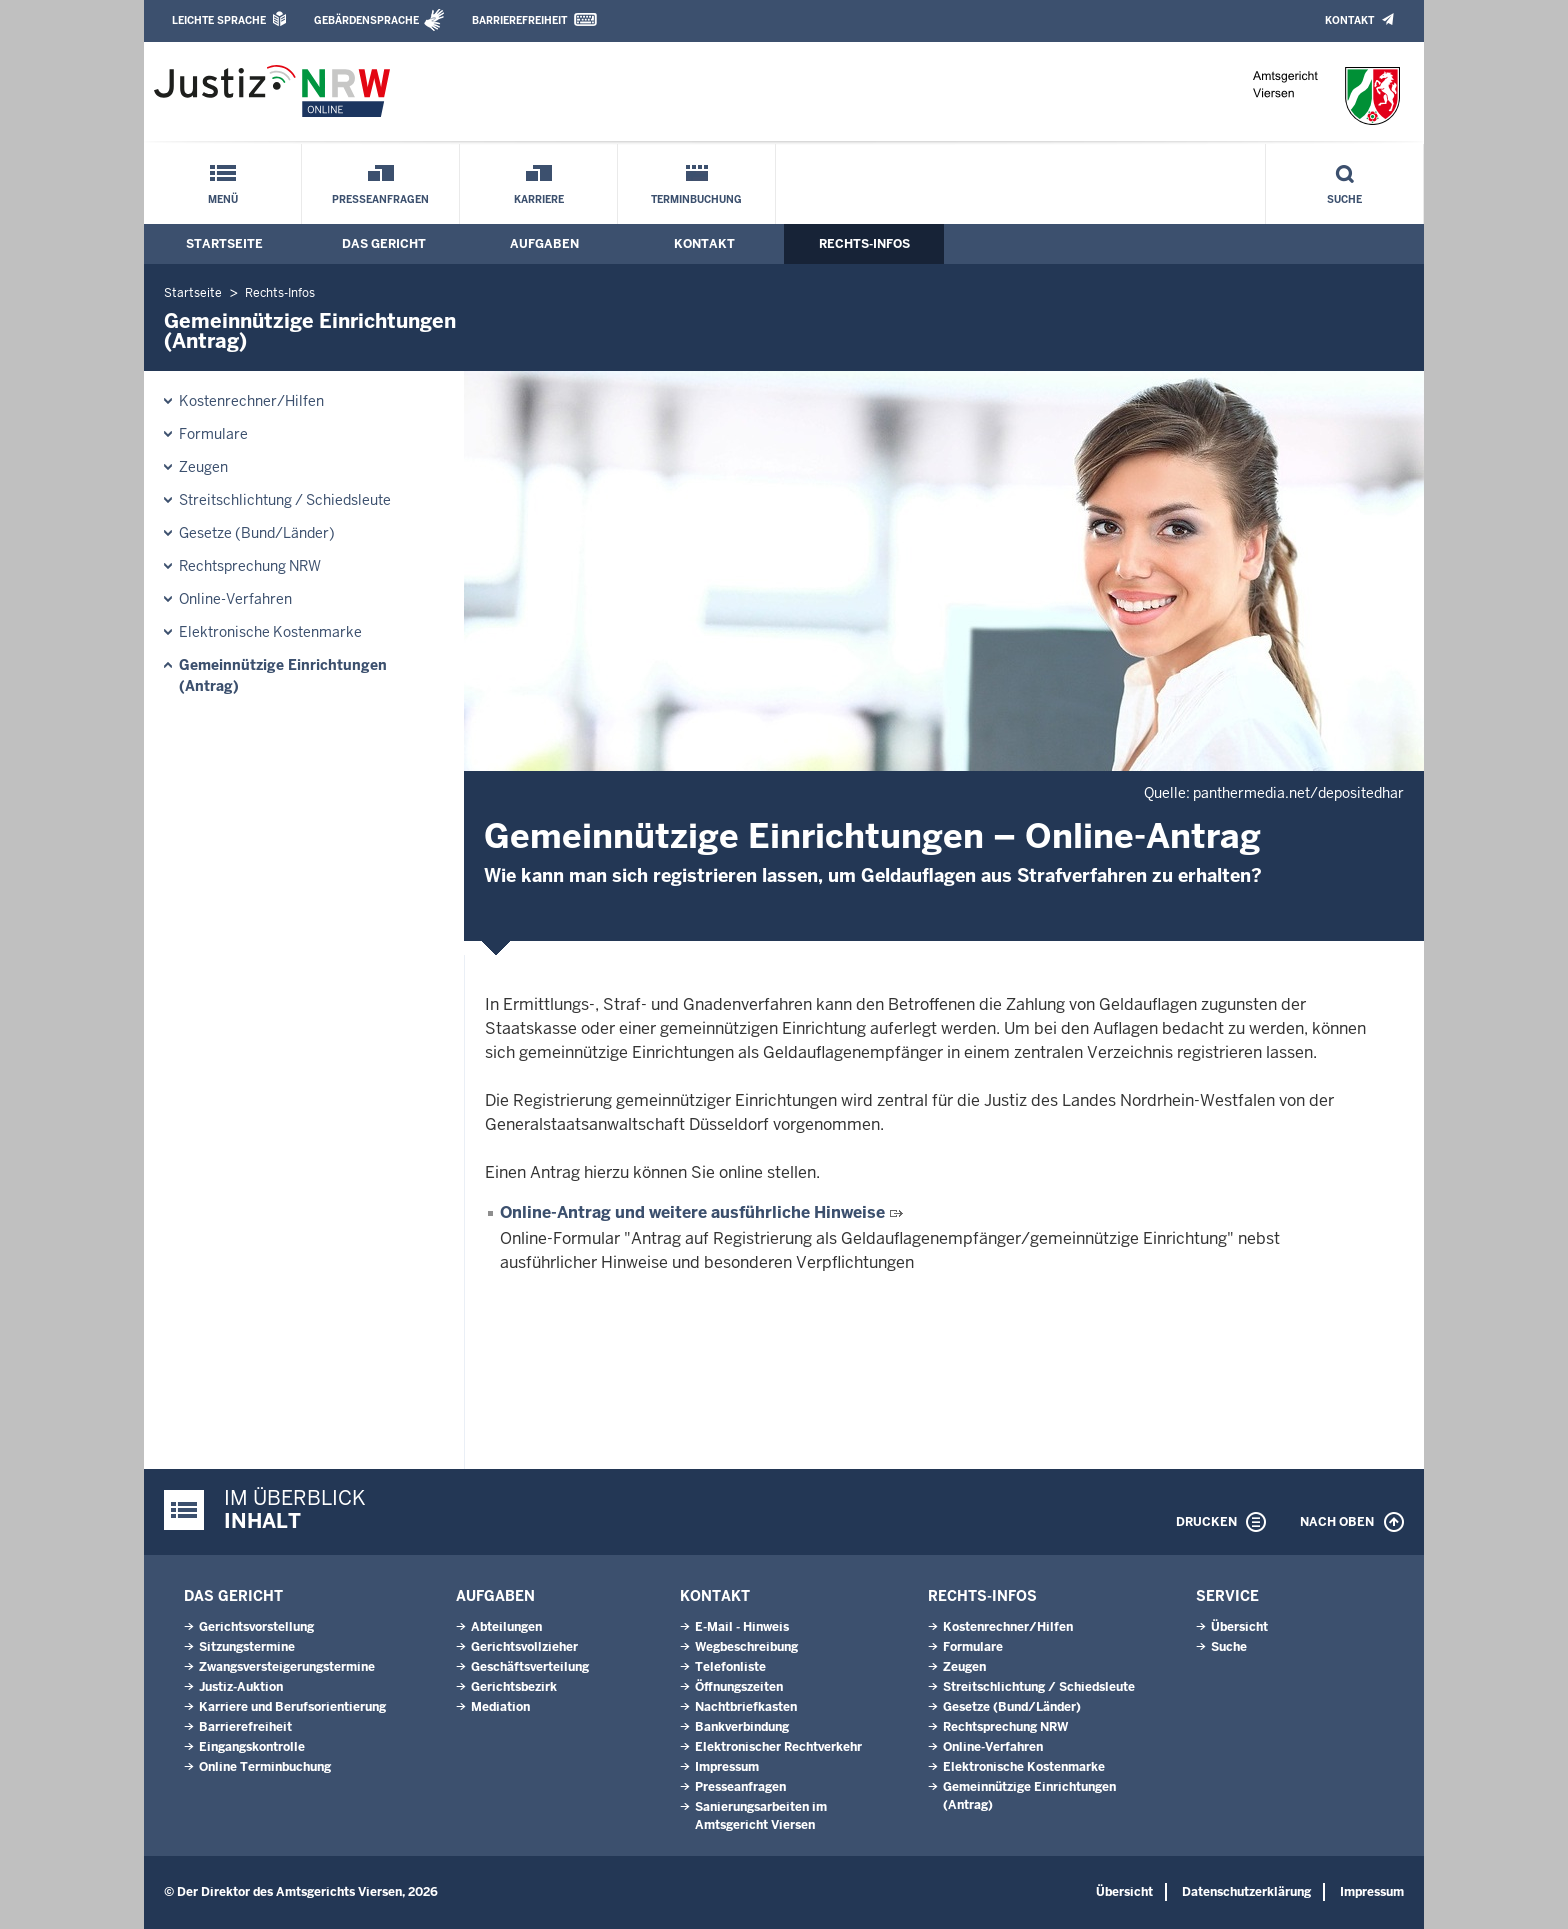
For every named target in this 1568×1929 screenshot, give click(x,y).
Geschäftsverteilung (530, 1667)
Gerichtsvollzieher (524, 1647)
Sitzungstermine (247, 1647)
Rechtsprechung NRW (250, 566)
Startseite (224, 244)
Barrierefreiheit (519, 20)
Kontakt (1349, 20)
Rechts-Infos (864, 244)
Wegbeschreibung (746, 1647)
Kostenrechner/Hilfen (251, 401)
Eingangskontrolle (252, 1747)
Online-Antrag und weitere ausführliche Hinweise (692, 1212)
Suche (1344, 199)
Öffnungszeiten (739, 1687)
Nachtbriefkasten (746, 1707)
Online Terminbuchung (265, 1767)
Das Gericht (384, 244)
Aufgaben (544, 244)
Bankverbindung (742, 1727)
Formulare (213, 434)
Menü (223, 199)
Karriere (539, 199)
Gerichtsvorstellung (256, 1627)
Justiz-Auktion (241, 1687)
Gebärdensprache (366, 20)
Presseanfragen (380, 199)
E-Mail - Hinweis (742, 1627)
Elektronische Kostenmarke (270, 632)
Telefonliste (730, 1667)
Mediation (500, 1707)
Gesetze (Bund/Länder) (257, 533)
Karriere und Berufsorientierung (292, 1707)
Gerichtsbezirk (514, 1687)
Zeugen (203, 467)
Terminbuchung (696, 199)
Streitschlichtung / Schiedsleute (285, 500)
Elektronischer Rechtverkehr (778, 1747)
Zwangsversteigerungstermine (287, 1667)
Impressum (727, 1767)
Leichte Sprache (219, 20)
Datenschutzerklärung (1246, 1892)
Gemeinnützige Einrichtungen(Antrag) (283, 675)
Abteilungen (506, 1627)
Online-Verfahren (235, 599)
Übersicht (1239, 1627)
